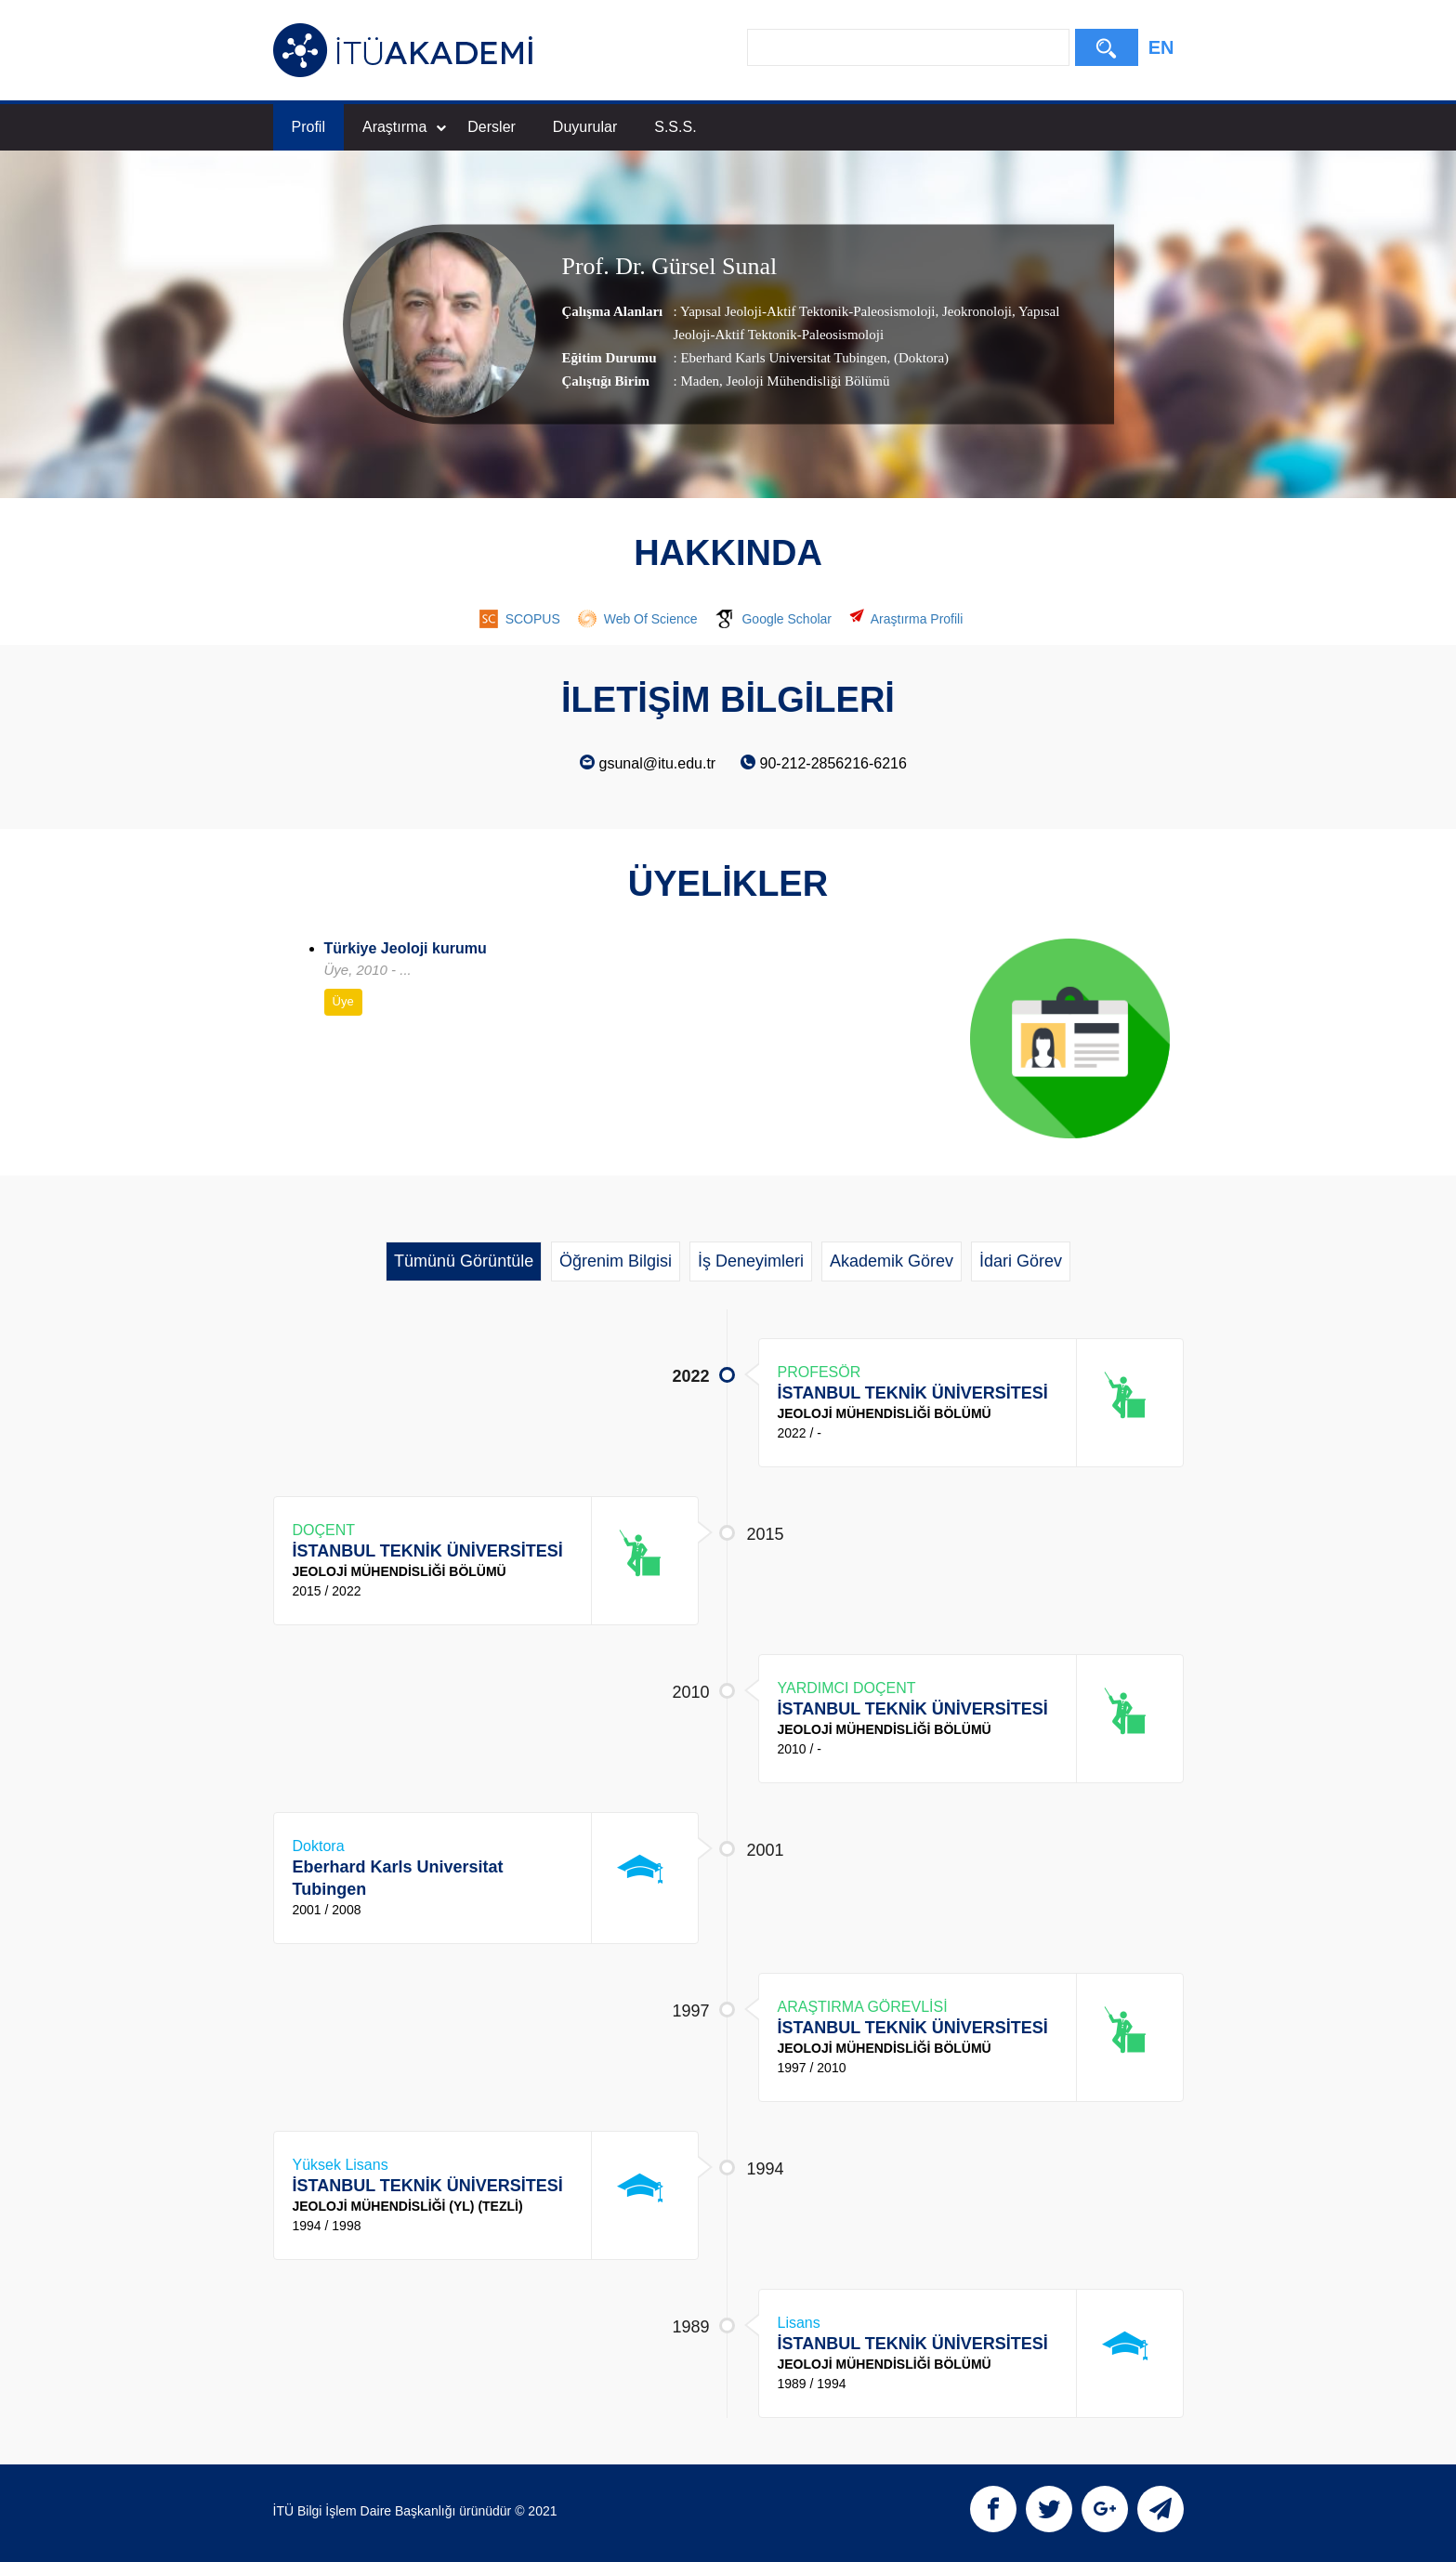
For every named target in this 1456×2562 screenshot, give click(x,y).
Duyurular (585, 127)
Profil (308, 127)
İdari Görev (1020, 1261)
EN (1161, 47)
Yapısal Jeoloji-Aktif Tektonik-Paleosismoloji (808, 311)
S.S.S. (675, 127)
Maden (699, 381)
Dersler (491, 127)
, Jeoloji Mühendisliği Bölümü (804, 381)
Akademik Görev (891, 1261)
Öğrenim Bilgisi (615, 1261)
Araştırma (404, 127)
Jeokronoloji (975, 311)
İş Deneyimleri (751, 1261)
